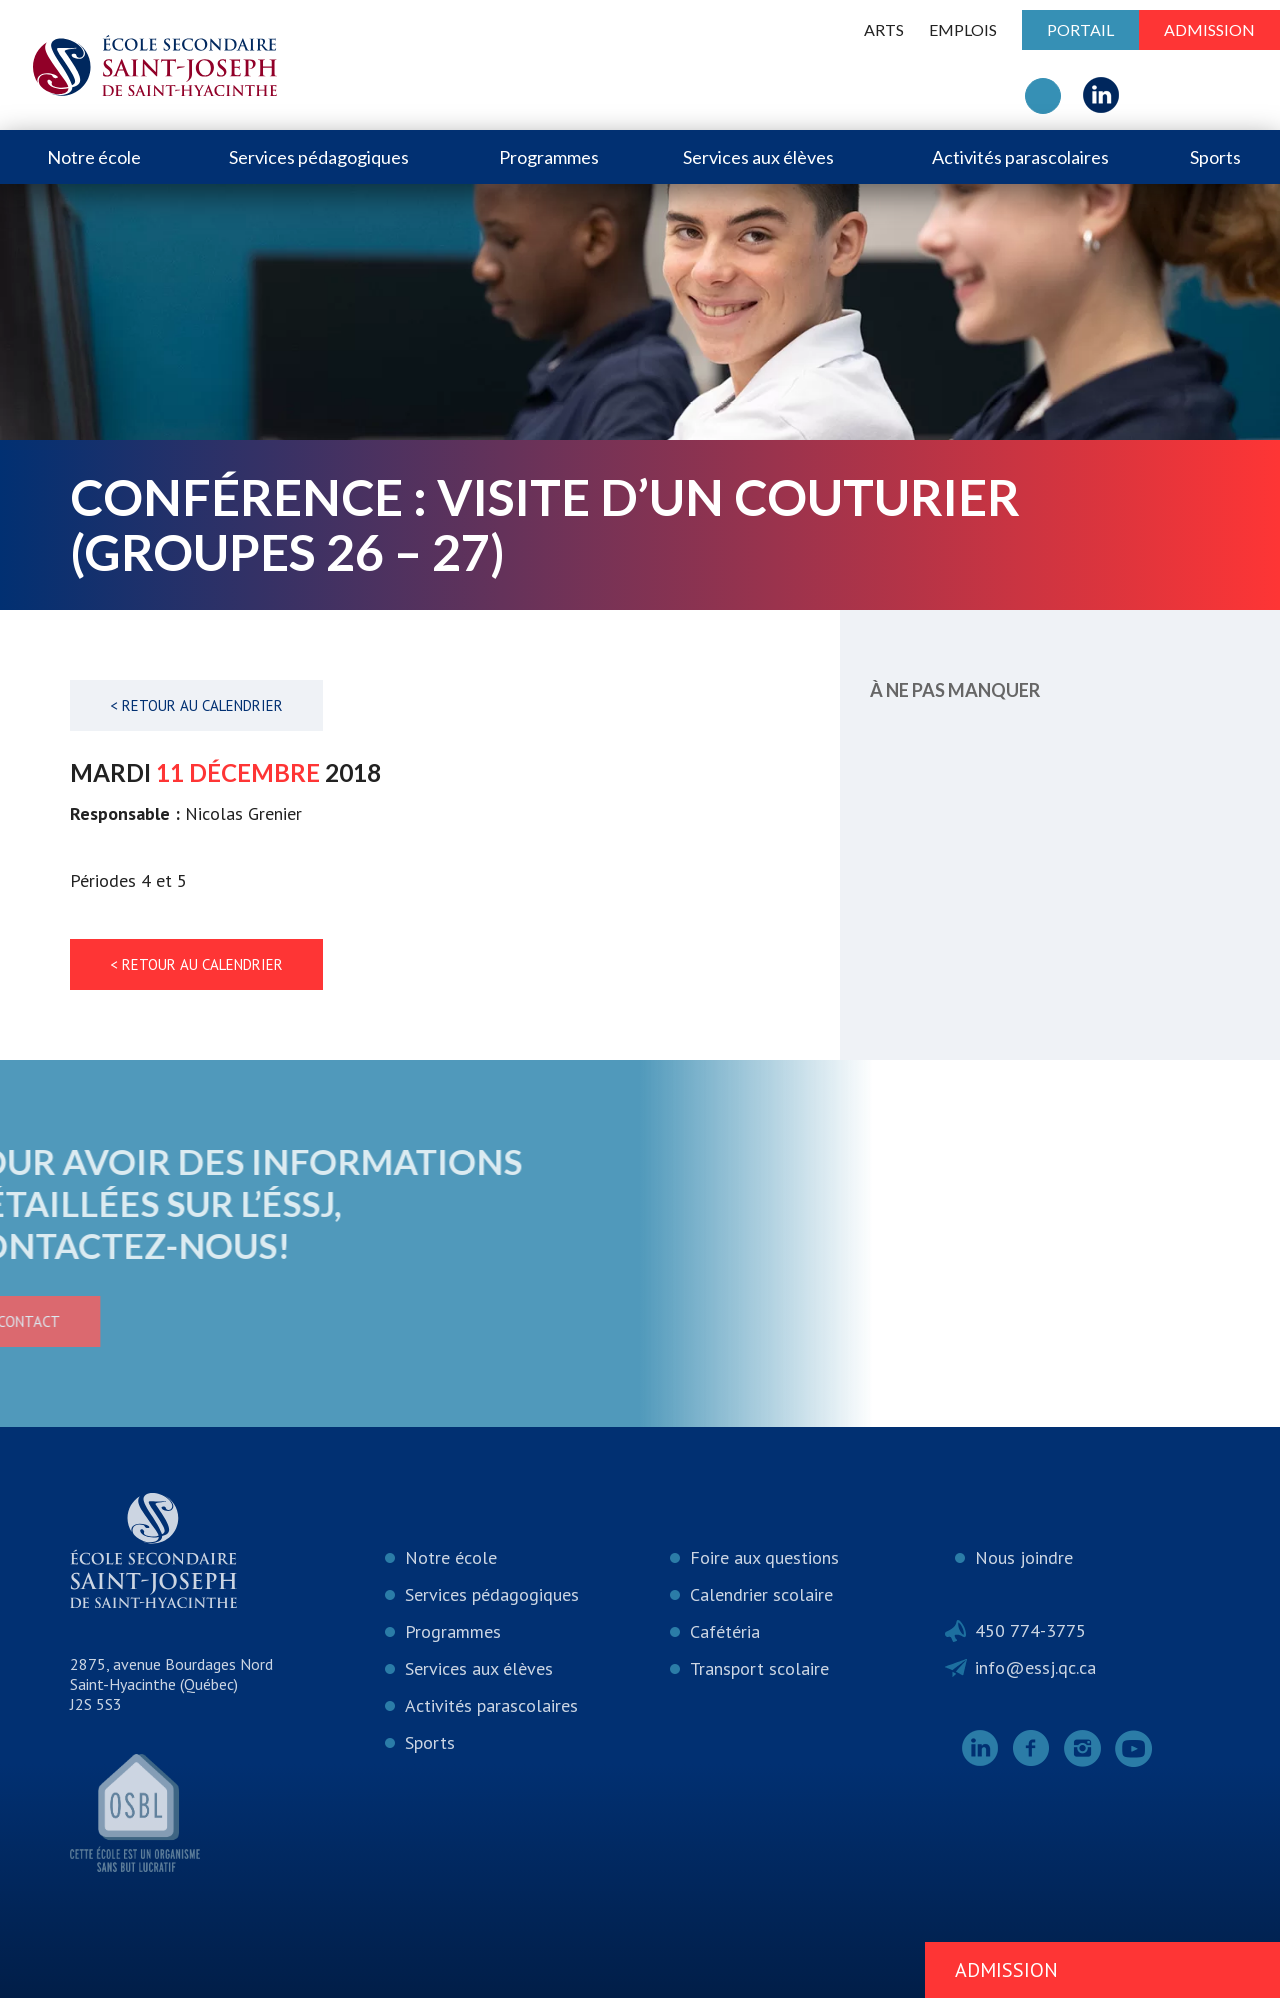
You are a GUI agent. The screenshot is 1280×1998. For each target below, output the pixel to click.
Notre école (94, 157)
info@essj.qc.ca (1035, 1667)
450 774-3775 (1030, 1630)
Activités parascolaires (1020, 157)
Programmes (549, 157)
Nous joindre (1024, 1557)
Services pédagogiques (319, 157)
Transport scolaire (759, 1668)
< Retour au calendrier (196, 705)
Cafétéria (725, 1631)
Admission (1209, 29)
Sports (1215, 157)
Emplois (963, 29)
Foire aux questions (764, 1557)
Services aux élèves (758, 157)
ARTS (884, 29)
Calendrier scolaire (761, 1594)
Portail (1080, 29)
